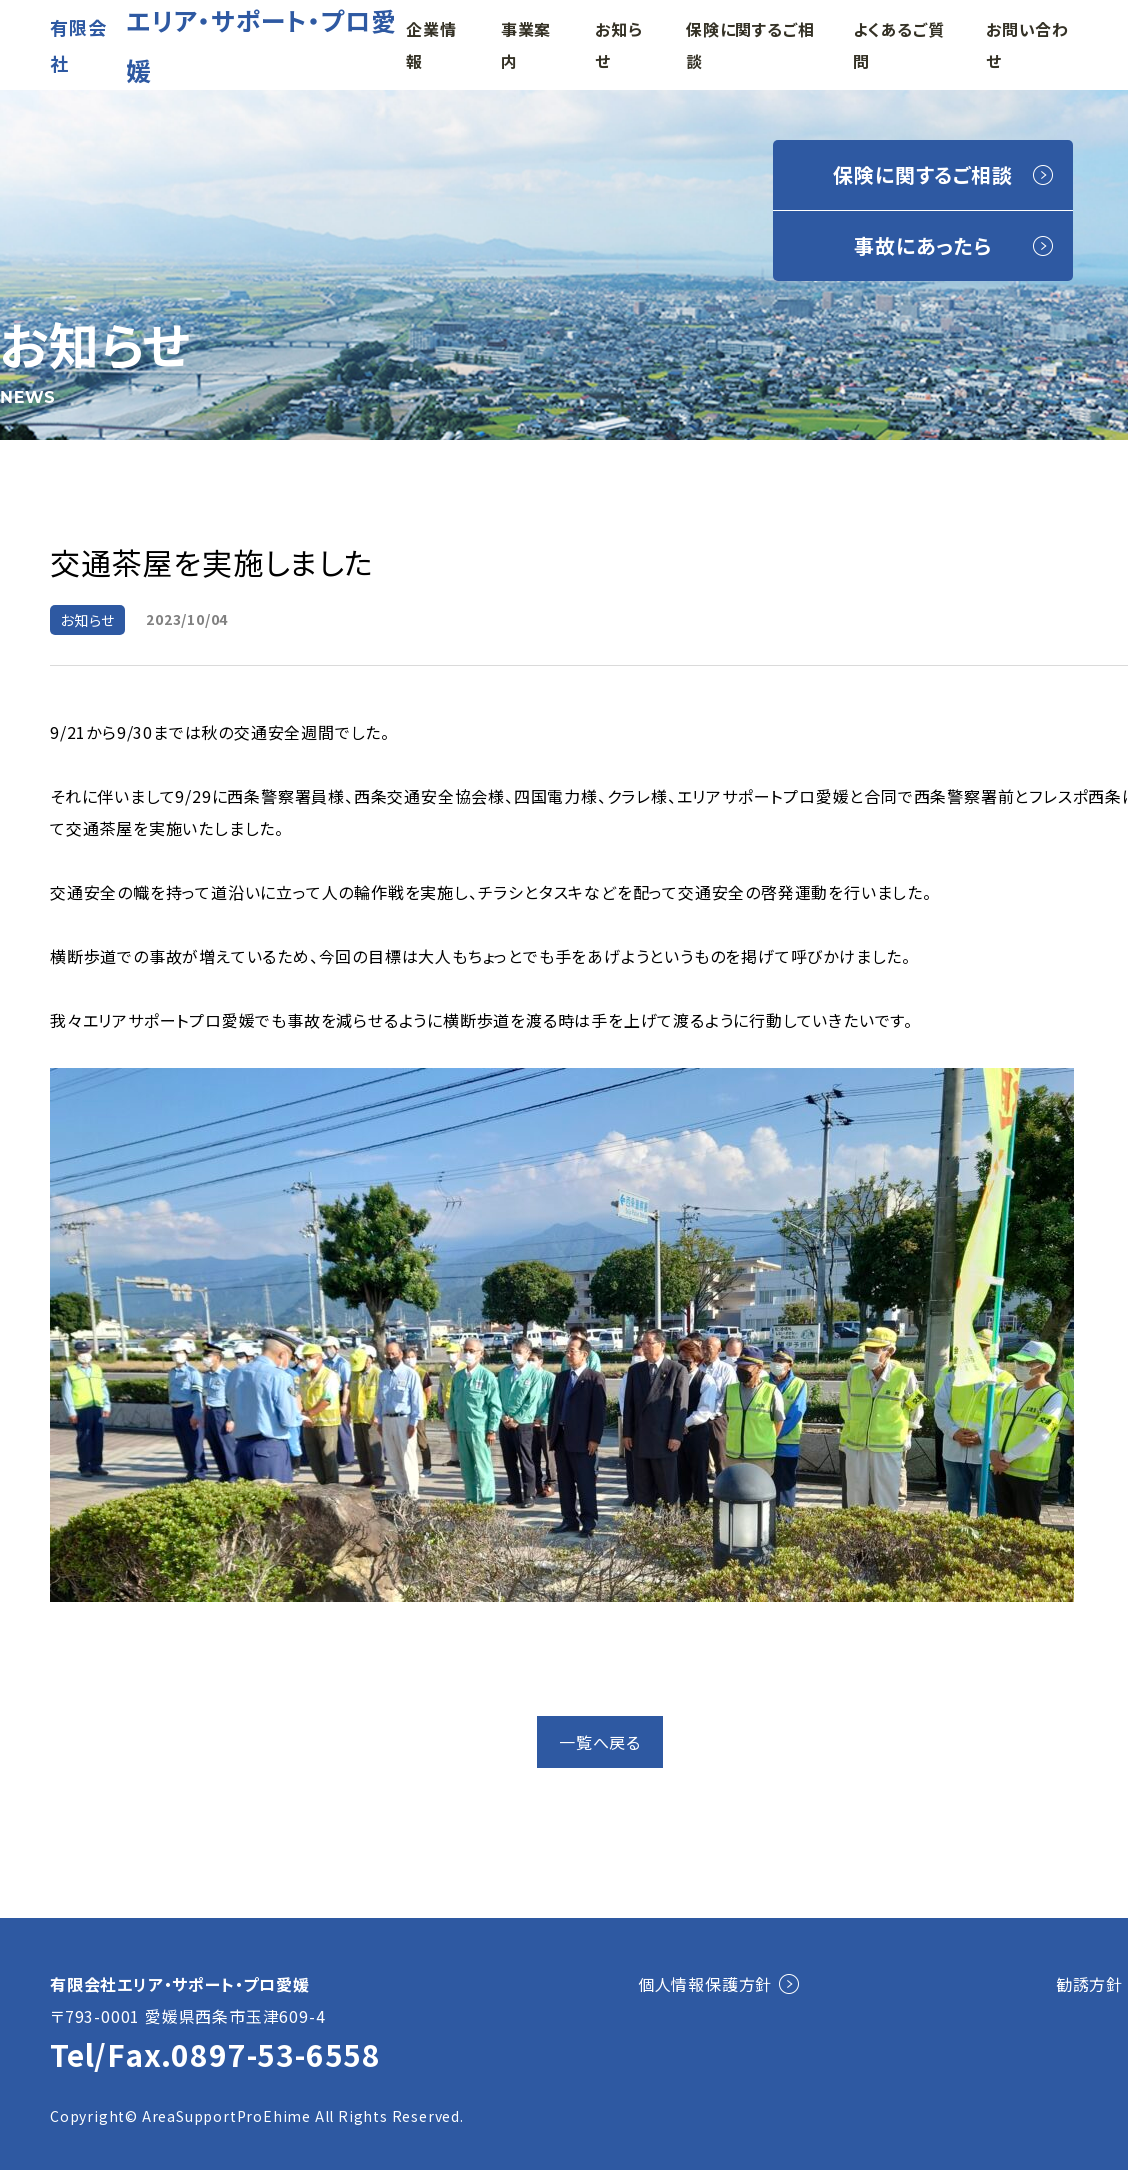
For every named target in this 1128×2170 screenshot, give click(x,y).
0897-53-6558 (276, 2054)
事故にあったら (923, 245)
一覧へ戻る (600, 1742)
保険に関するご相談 (922, 174)
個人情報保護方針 (705, 1984)
